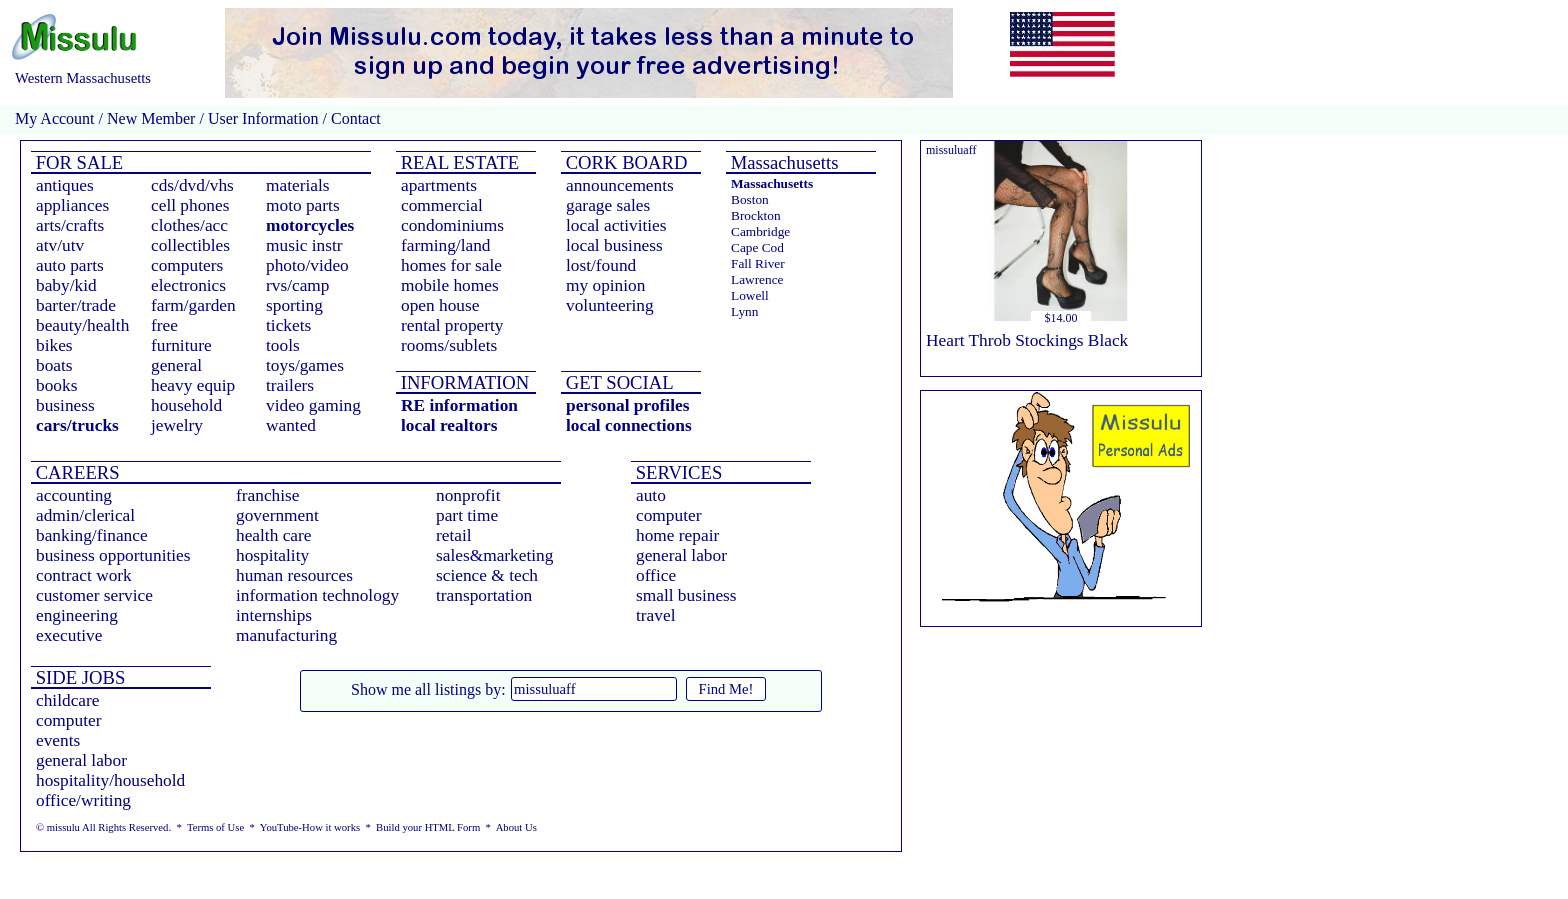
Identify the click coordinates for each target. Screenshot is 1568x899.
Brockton (756, 215)
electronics (188, 285)
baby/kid (66, 285)
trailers (290, 385)
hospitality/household (110, 780)
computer (668, 515)
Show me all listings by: (428, 689)
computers (187, 265)
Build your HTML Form (428, 827)
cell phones (190, 205)
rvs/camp (298, 285)
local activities (616, 225)
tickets (288, 325)
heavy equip (193, 385)
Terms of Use (215, 827)
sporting (294, 305)
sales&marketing (494, 555)
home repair (677, 535)
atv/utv (60, 245)
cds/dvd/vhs (192, 185)
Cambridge (760, 231)
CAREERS (75, 472)
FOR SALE (77, 162)
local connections (629, 425)
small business (686, 595)
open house (440, 305)
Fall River (758, 263)
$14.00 (1061, 318)
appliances (72, 205)
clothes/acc (189, 225)
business (65, 405)
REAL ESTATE (457, 162)
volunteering (610, 305)
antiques (65, 185)
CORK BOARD (624, 162)
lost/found (601, 265)
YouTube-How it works (310, 827)
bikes (54, 345)
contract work (84, 575)
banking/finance (92, 535)
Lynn (744, 311)
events (58, 740)
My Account (55, 118)
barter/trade (76, 305)
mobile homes (450, 285)
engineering (77, 615)
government (277, 515)
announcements (620, 185)
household (186, 405)
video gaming (313, 405)
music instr (304, 245)
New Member (151, 118)
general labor (681, 555)
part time (467, 515)
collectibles (190, 245)
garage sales (608, 205)
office (656, 575)
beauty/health (82, 325)
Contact (354, 118)
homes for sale (451, 265)
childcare (68, 700)
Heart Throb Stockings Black (1027, 340)
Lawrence (757, 279)
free (164, 325)
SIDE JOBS (78, 677)
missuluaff (951, 150)
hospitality (272, 555)
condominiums (452, 225)
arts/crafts (70, 225)
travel (655, 615)
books (56, 385)
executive (69, 635)
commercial (442, 205)
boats (54, 365)
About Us (516, 827)
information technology (317, 595)
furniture (181, 345)
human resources (294, 575)
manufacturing (286, 635)
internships (274, 615)
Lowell (750, 295)
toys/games (305, 365)
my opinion (605, 285)
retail (454, 535)
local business (614, 245)
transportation (484, 595)
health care (274, 535)
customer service (94, 595)
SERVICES (676, 472)
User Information (263, 118)
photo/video (307, 265)
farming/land (446, 245)
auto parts (70, 265)
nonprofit (468, 495)
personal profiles (627, 405)
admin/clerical (85, 515)
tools (283, 345)
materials (298, 185)
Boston (750, 199)
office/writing (83, 800)
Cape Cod (757, 247)
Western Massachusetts (83, 78)
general (176, 365)
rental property (452, 325)
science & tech (487, 575)
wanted (291, 425)
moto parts (303, 205)
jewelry (177, 425)
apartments (439, 185)
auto (651, 495)
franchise (268, 495)
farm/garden (193, 305)
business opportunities (113, 555)
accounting (74, 495)
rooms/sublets (449, 345)
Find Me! (726, 689)
